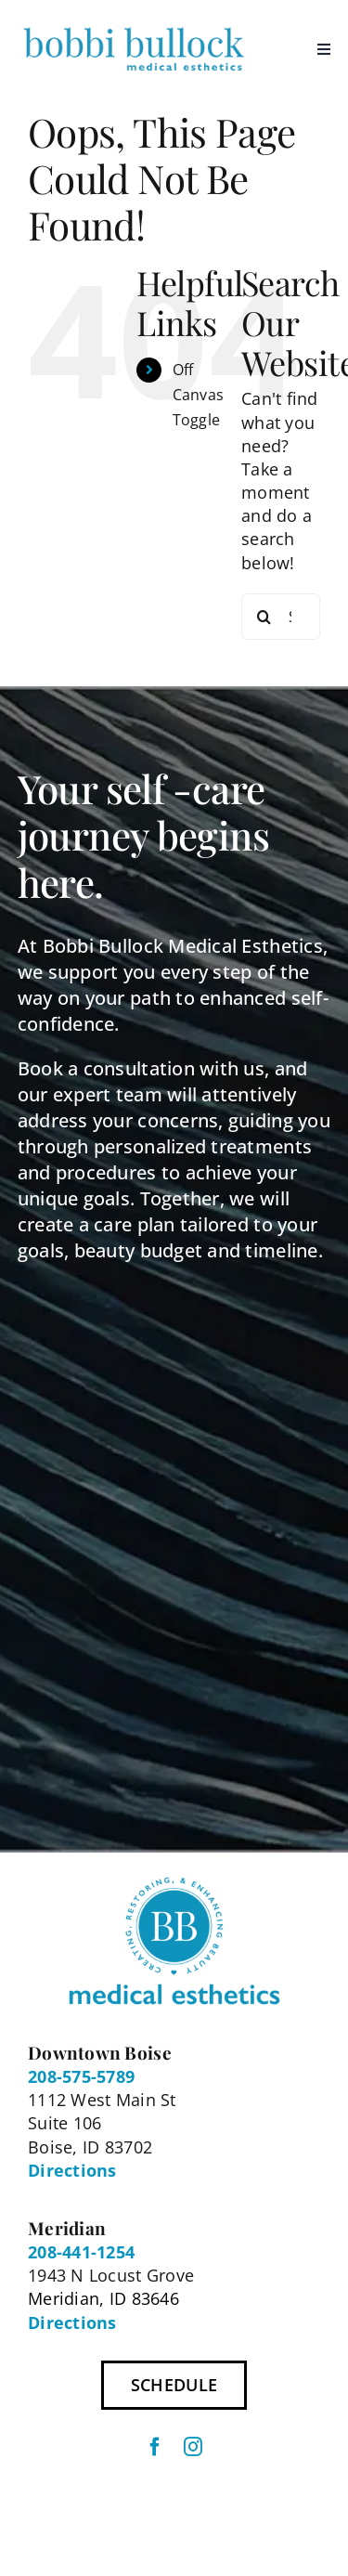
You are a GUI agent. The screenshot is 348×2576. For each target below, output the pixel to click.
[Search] (264, 616)
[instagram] (193, 2447)
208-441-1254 (81, 2252)
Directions (72, 2170)
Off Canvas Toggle (199, 394)
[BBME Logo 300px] (134, 27)
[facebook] (155, 2447)
